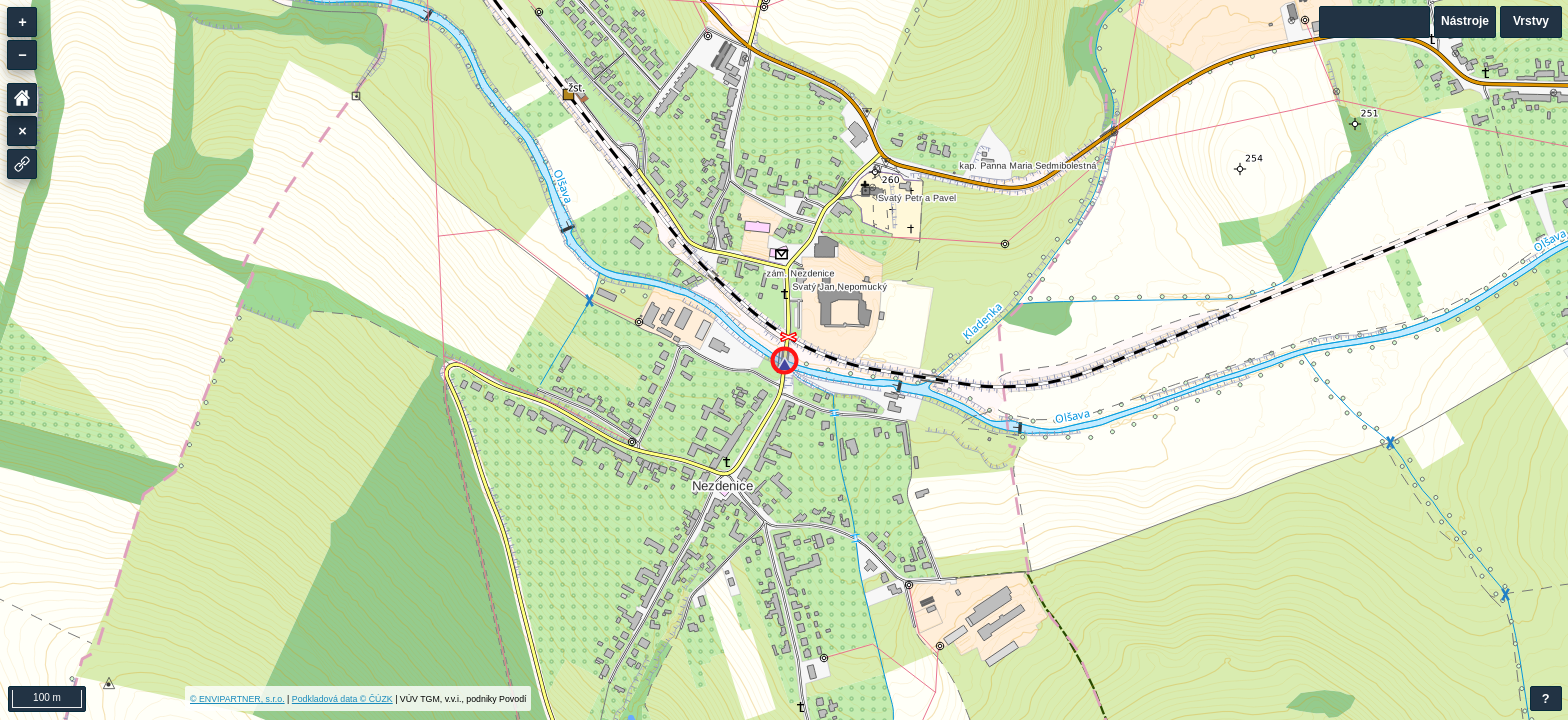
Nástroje (1465, 21)
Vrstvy (1531, 21)
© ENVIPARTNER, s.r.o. (237, 699)
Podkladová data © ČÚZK (342, 699)
